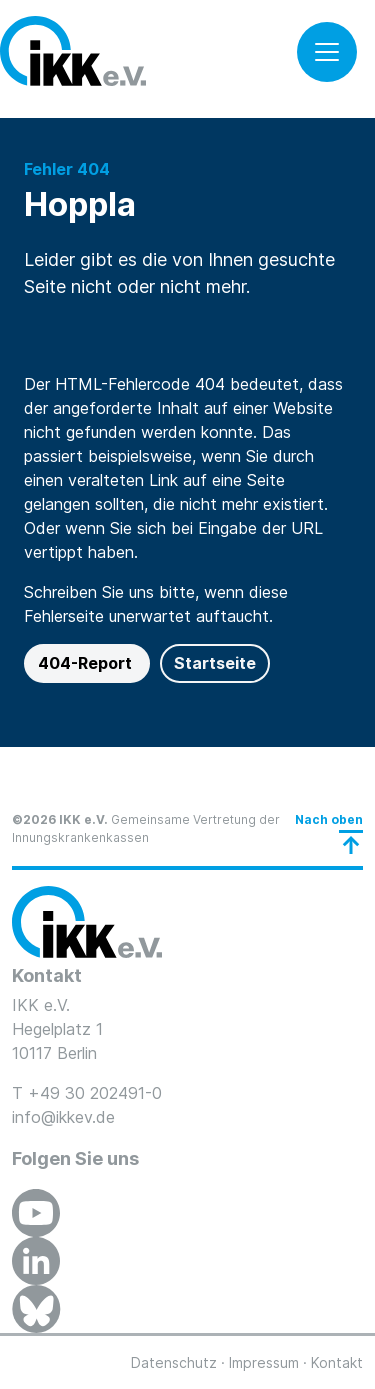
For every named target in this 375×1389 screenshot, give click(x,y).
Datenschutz (174, 1362)
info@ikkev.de (63, 1117)
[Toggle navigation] (327, 52)
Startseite (215, 663)
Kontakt (337, 1362)
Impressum (264, 1362)
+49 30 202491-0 (95, 1093)
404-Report (87, 663)
